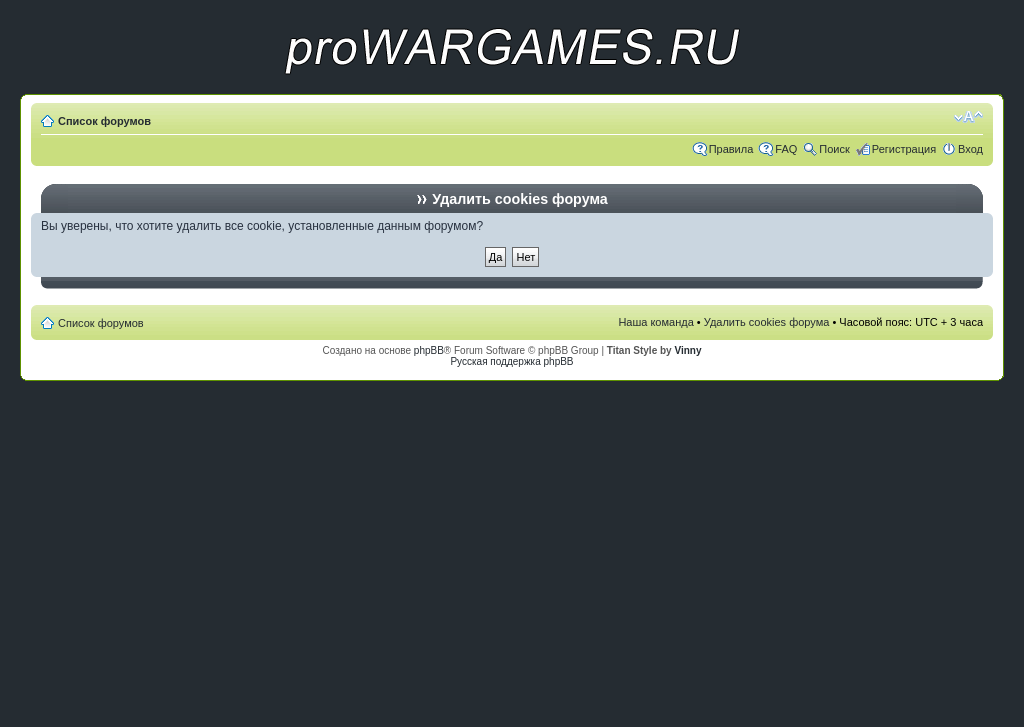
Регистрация (904, 149)
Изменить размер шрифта (968, 117)
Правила (731, 149)
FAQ (786, 149)
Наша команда (655, 322)
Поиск (834, 149)
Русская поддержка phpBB (511, 361)
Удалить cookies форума (767, 322)
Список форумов (104, 121)
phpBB (429, 350)
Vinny (687, 350)
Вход (970, 149)
